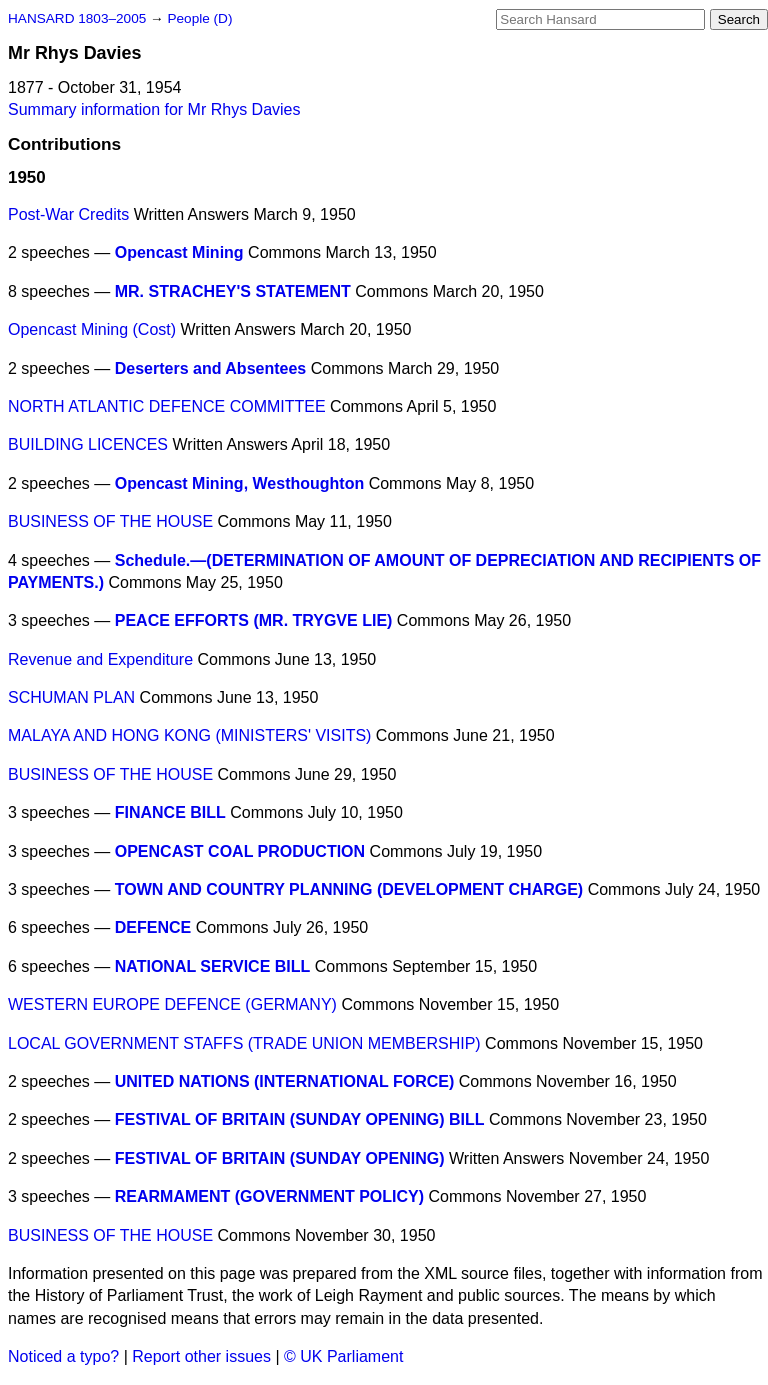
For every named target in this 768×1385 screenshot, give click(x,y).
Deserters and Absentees (211, 368)
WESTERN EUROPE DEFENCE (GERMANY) (172, 1004)
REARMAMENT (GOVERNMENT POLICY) (269, 1196)
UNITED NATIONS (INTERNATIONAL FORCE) (285, 1081)
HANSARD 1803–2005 (77, 18)
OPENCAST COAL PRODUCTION (240, 851)
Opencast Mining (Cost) (92, 329)
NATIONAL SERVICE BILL (213, 966)
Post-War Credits (68, 214)
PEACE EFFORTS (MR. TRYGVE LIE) (254, 620)
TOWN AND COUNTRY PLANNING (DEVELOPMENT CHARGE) (349, 889)
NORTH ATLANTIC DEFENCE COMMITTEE (167, 406)
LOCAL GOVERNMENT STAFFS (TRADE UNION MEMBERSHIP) (244, 1043)
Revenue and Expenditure (100, 659)
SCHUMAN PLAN (71, 697)
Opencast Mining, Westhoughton (239, 483)
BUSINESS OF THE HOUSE (110, 521)
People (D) (199, 18)
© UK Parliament (343, 1356)
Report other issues (201, 1356)
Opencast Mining (179, 252)
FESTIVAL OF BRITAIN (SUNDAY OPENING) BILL (300, 1119)
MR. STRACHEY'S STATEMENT (233, 291)
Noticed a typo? (63, 1356)
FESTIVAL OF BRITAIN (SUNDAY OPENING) (280, 1158)
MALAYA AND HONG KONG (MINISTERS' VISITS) (189, 735)
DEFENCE (153, 927)
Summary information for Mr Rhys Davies (154, 109)
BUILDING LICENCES (88, 444)
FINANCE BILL (170, 812)
